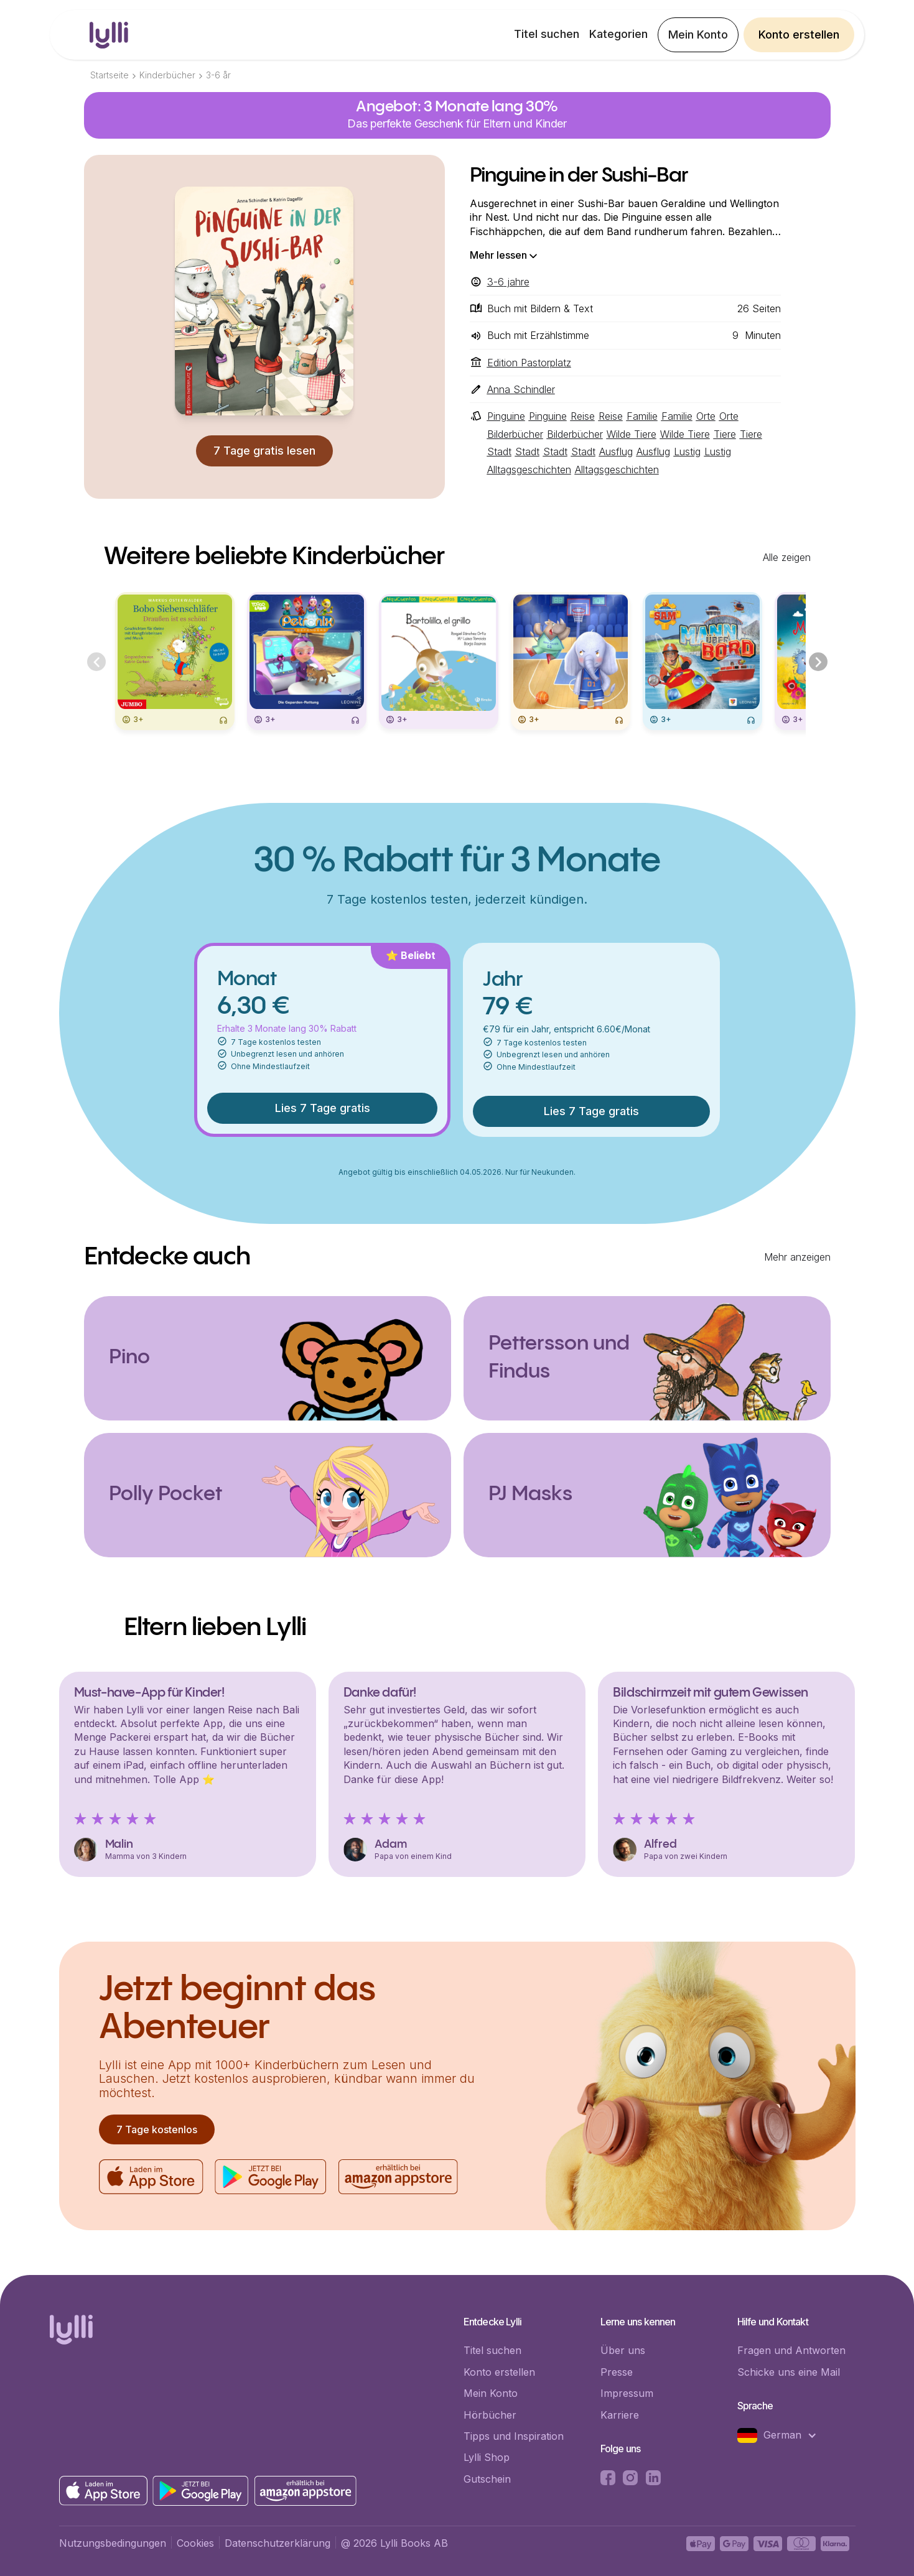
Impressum (626, 2393)
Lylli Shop (487, 2457)
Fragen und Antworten (791, 2350)
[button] (783, 2435)
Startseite (109, 75)
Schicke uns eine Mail (788, 2372)
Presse (616, 2372)
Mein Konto (698, 34)
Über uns (622, 2350)
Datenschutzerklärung (277, 2543)
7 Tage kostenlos (156, 2129)
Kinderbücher (167, 75)
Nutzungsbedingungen (112, 2543)
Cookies (195, 2543)
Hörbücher (490, 2415)
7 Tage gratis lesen (264, 450)
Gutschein (487, 2479)
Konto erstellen (798, 34)
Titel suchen (546, 33)
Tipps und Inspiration (514, 2436)
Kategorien (618, 33)
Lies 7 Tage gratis (322, 1107)
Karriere (619, 2415)
